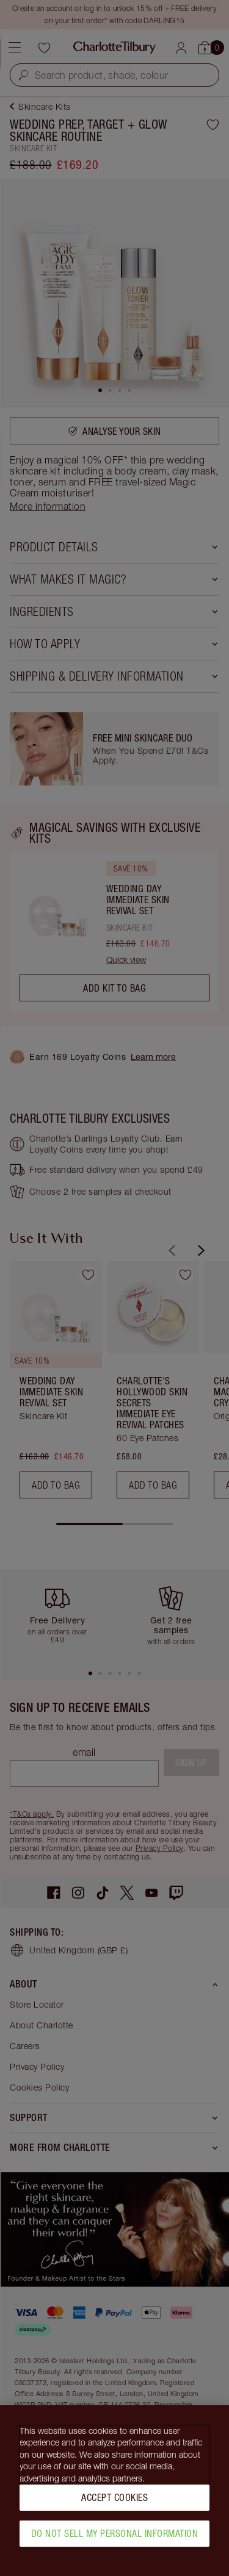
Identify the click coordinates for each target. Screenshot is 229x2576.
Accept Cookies (114, 2502)
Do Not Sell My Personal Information (114, 2538)
